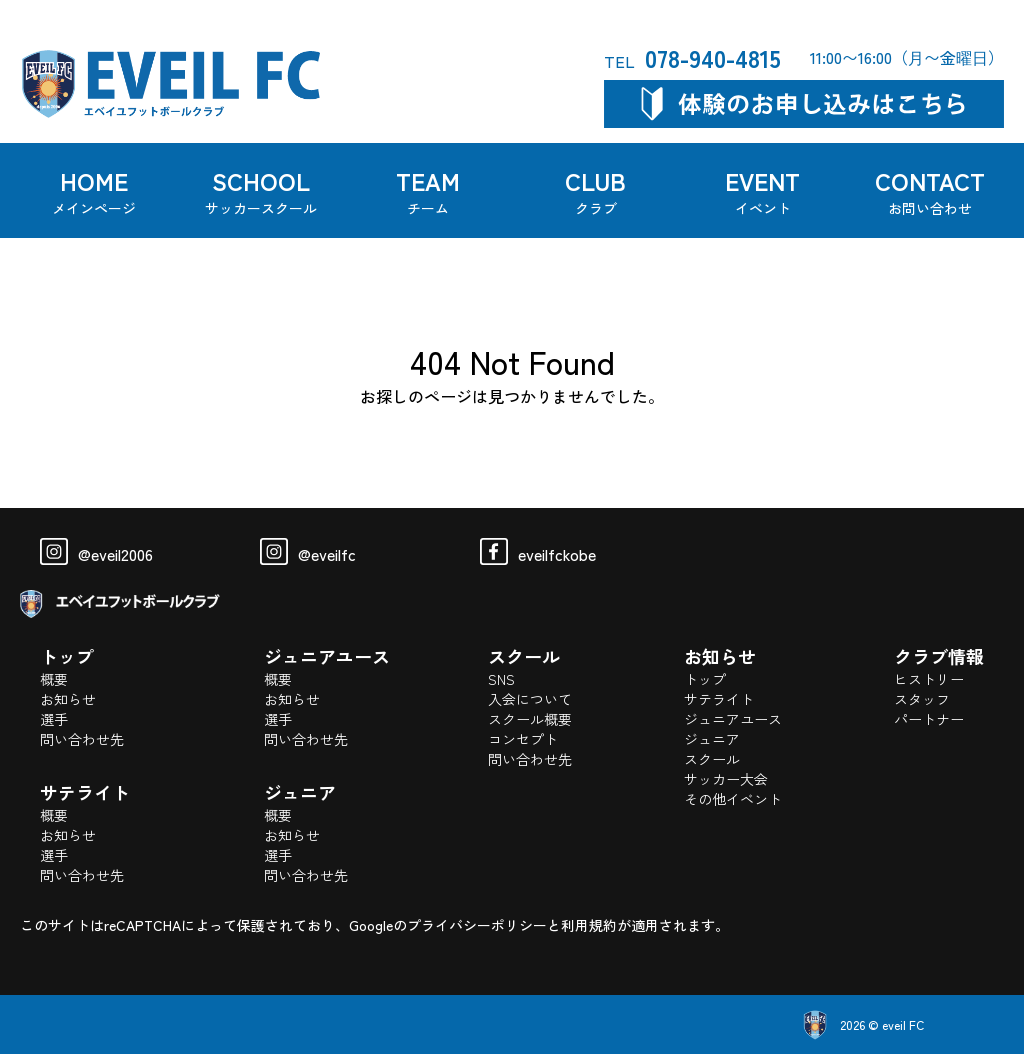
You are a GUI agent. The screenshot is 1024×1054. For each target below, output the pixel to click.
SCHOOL (261, 190)
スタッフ (922, 699)
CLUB (596, 190)
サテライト (719, 699)
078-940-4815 (692, 57)
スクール (712, 759)
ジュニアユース (733, 719)
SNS (501, 679)
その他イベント (733, 799)
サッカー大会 (726, 779)
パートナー (929, 719)
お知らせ (68, 699)
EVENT (763, 190)
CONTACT (930, 190)
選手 (54, 719)
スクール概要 (530, 719)
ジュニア (712, 739)
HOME (94, 190)
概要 (54, 679)
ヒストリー (929, 679)
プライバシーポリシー (477, 925)
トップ (705, 679)
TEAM (429, 190)
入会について (530, 699)
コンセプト (523, 739)
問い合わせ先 (82, 739)
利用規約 (589, 925)
